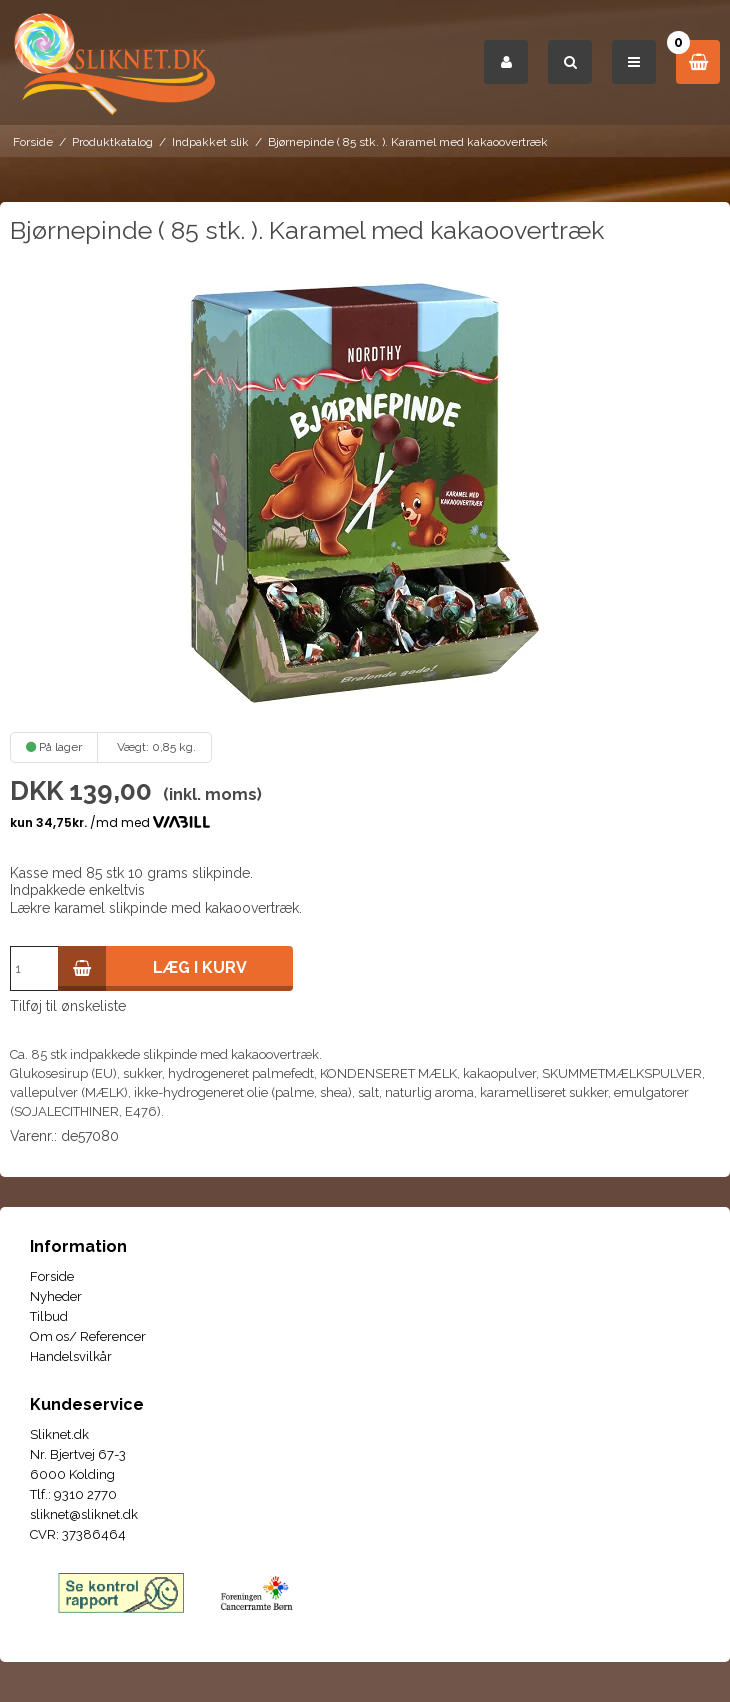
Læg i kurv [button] (152, 968)
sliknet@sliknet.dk (84, 1514)
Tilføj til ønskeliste (68, 1006)
